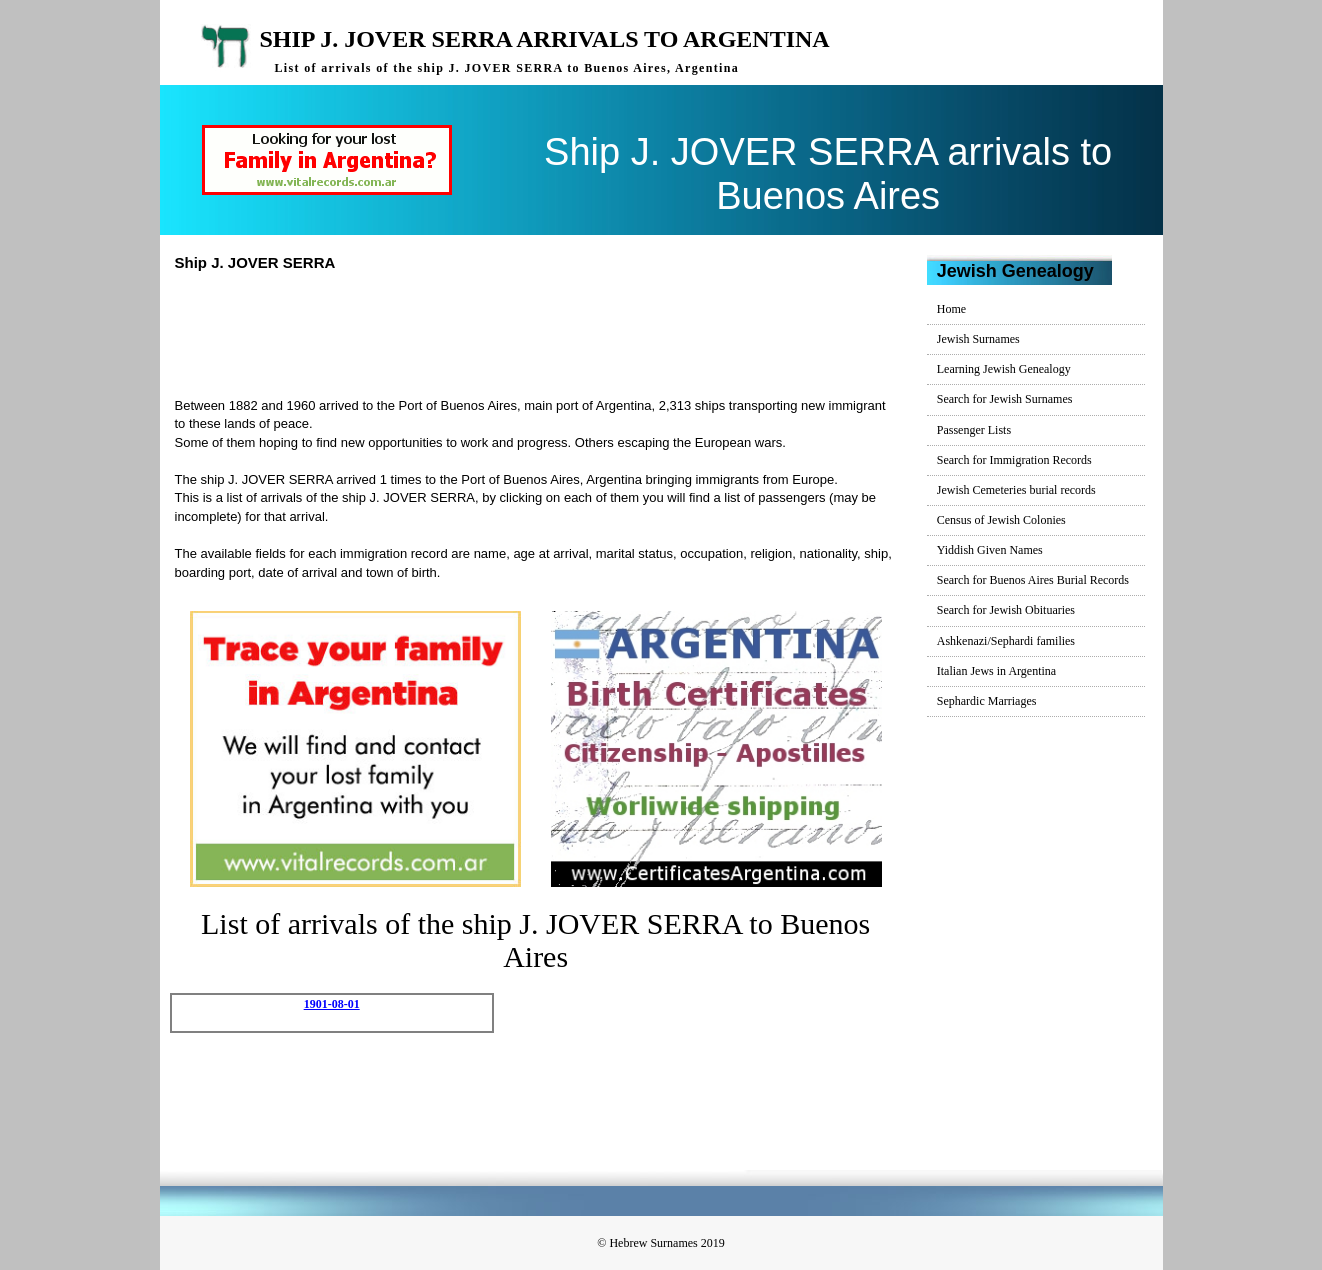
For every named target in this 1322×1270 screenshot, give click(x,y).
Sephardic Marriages (987, 701)
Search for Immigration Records (1014, 460)
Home (951, 309)
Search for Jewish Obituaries (1006, 610)
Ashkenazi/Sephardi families (1006, 641)
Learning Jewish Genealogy (1004, 369)
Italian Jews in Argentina (996, 671)
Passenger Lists (974, 430)
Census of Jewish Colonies (1001, 520)
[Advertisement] (544, 332)
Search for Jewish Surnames (1005, 399)
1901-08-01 (332, 1004)
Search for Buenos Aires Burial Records (1033, 580)
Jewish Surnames (978, 339)
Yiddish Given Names (990, 550)
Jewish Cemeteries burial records (1016, 490)
